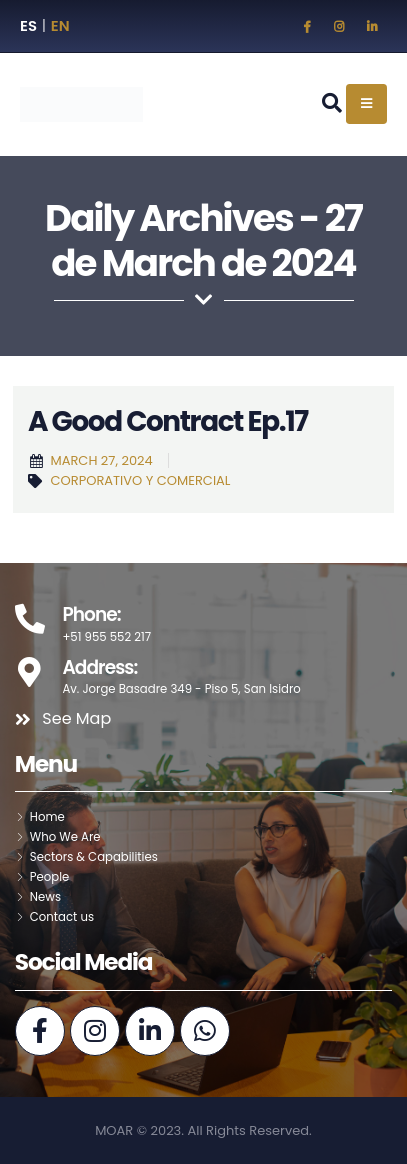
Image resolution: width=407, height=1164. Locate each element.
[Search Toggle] (332, 103)
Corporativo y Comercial (140, 480)
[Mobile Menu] (366, 104)
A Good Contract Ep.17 (168, 421)
